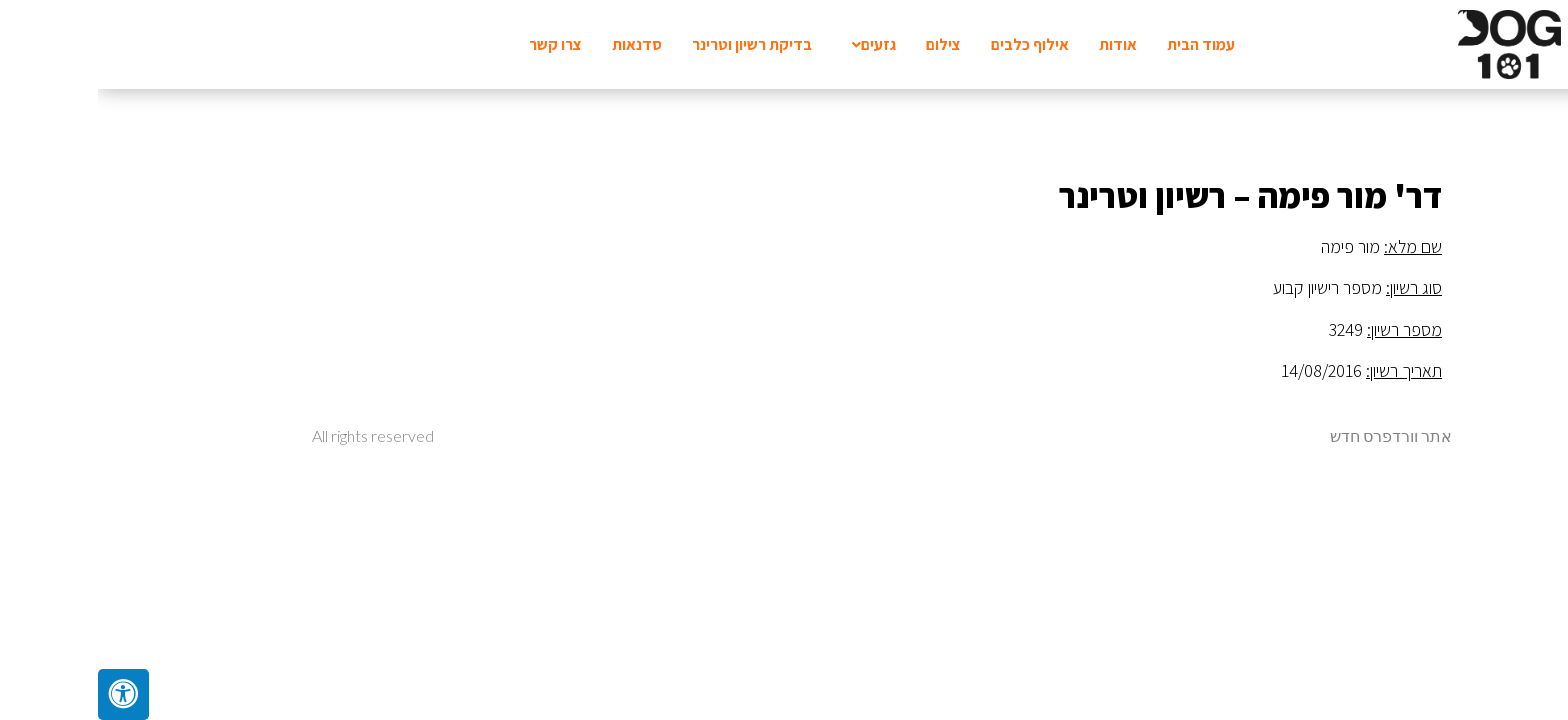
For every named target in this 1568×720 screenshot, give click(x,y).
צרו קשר (457, 44)
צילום (845, 44)
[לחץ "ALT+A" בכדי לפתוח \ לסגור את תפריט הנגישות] (25, 694)
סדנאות (539, 44)
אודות (1020, 44)
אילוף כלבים (932, 44)
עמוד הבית (1103, 44)
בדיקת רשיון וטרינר (654, 44)
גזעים (776, 44)
